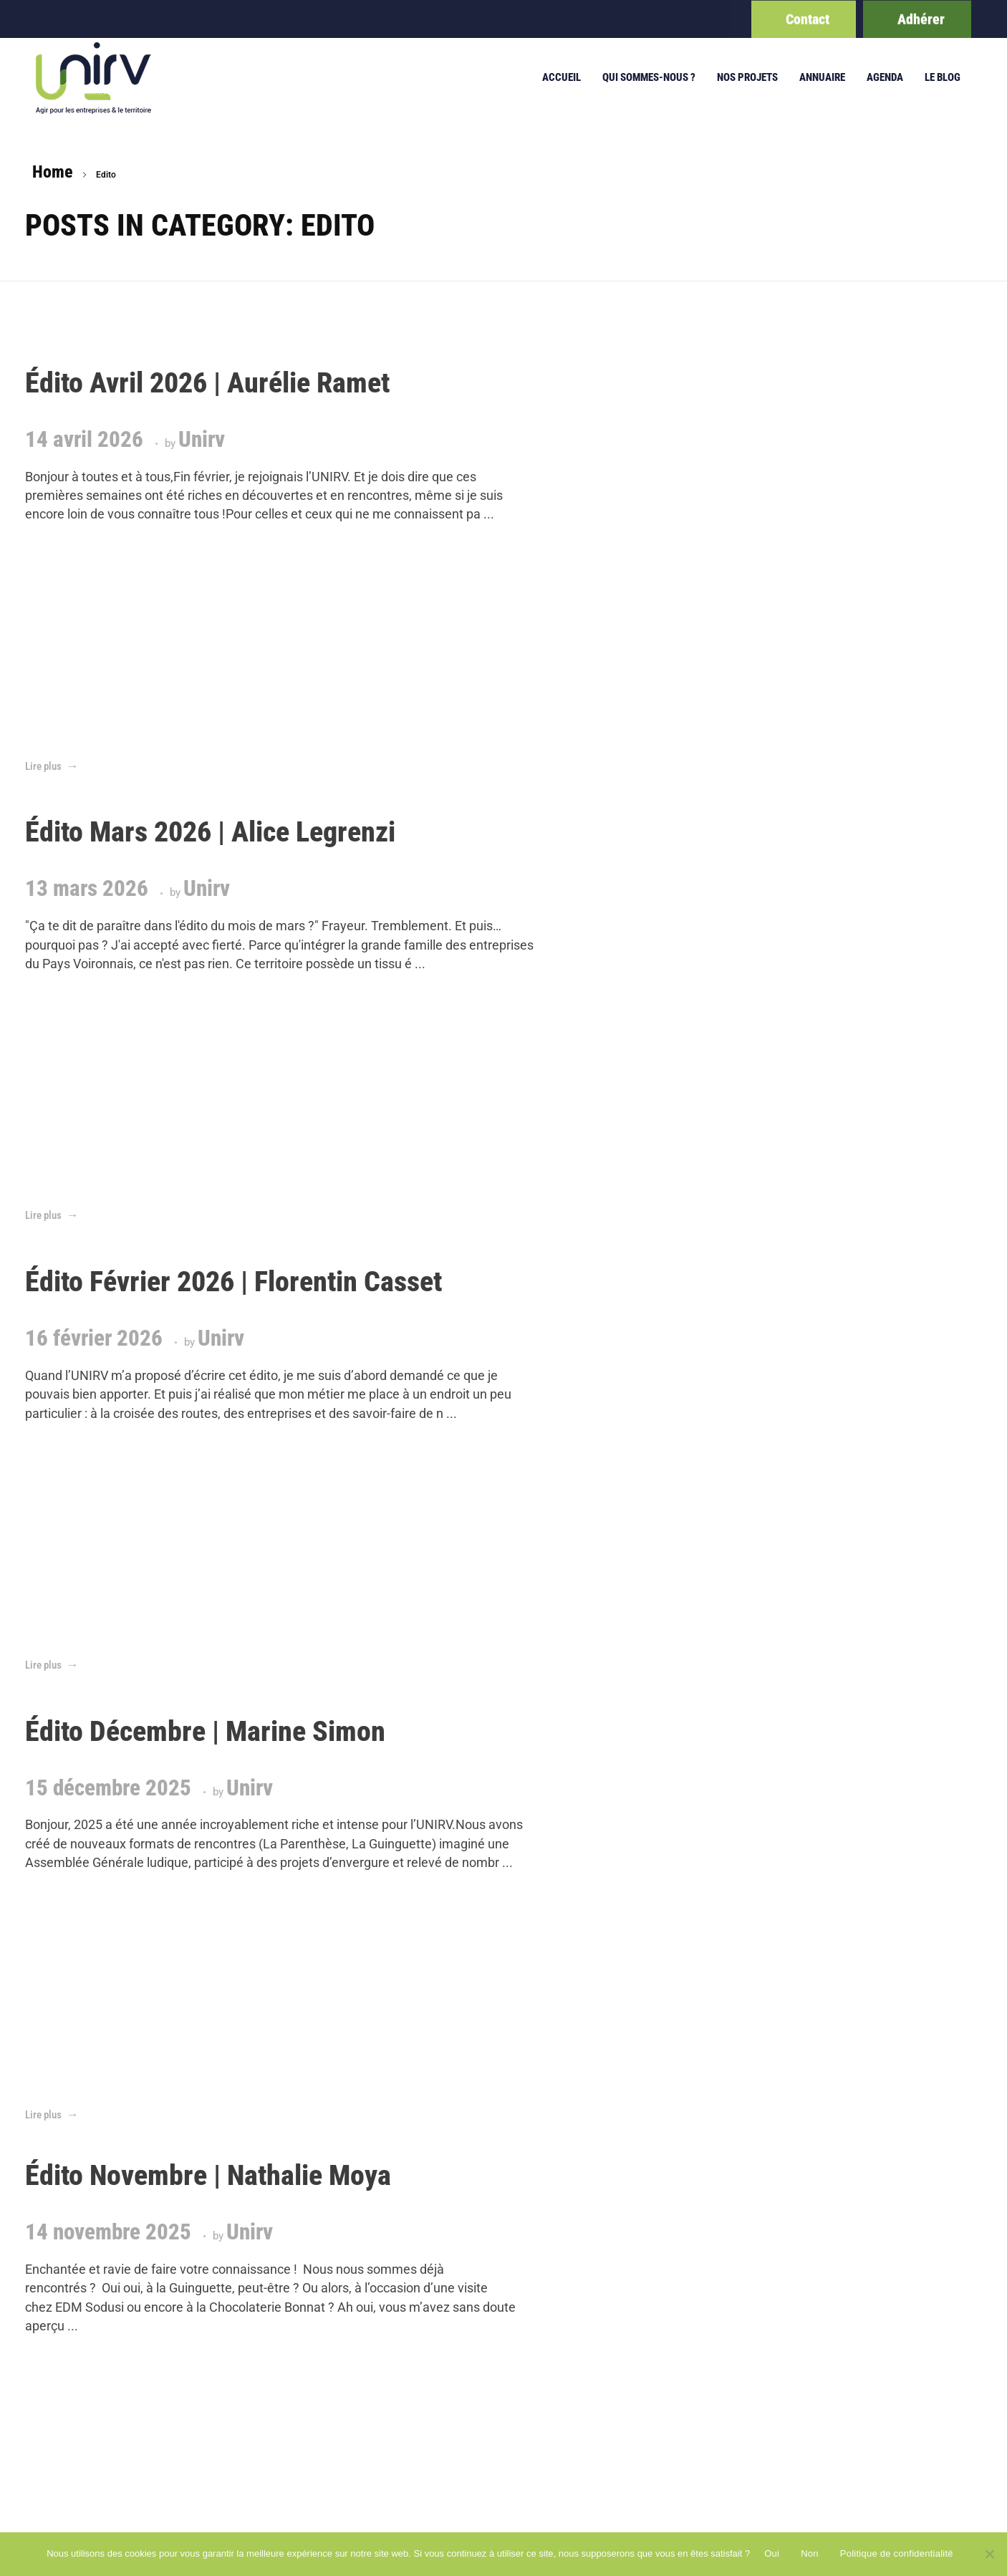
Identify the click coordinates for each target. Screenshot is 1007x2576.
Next (137, 1690)
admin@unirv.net (867, 2202)
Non (810, 2553)
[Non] (989, 2554)
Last (171, 1690)
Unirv (201, 496)
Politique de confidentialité (896, 2553)
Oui (771, 2553)
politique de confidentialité (598, 2202)
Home (52, 172)
